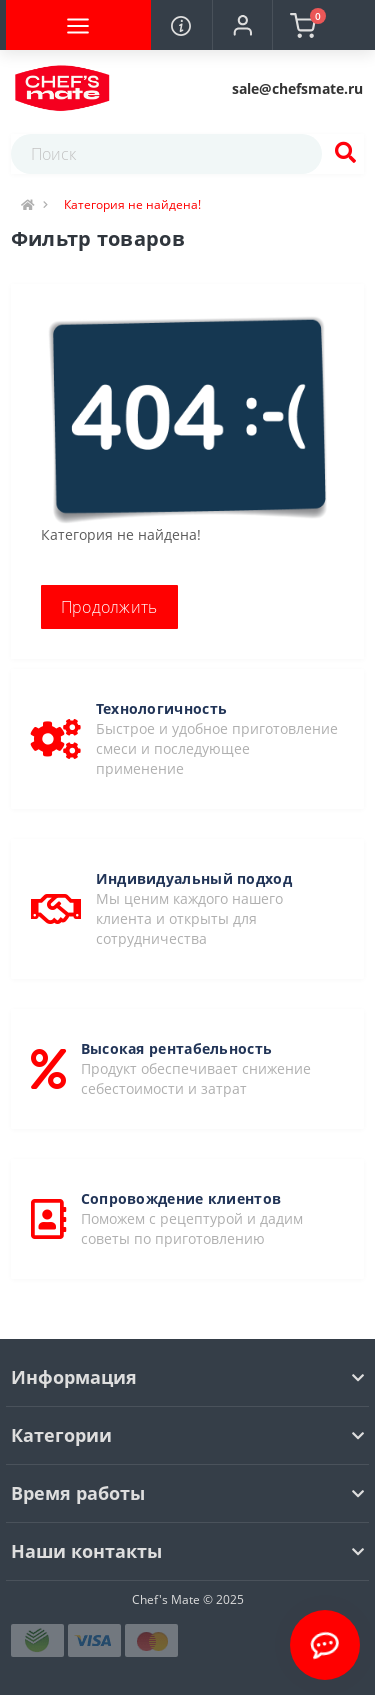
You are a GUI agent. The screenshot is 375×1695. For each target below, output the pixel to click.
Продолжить (109, 607)
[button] (242, 25)
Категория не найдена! (132, 204)
